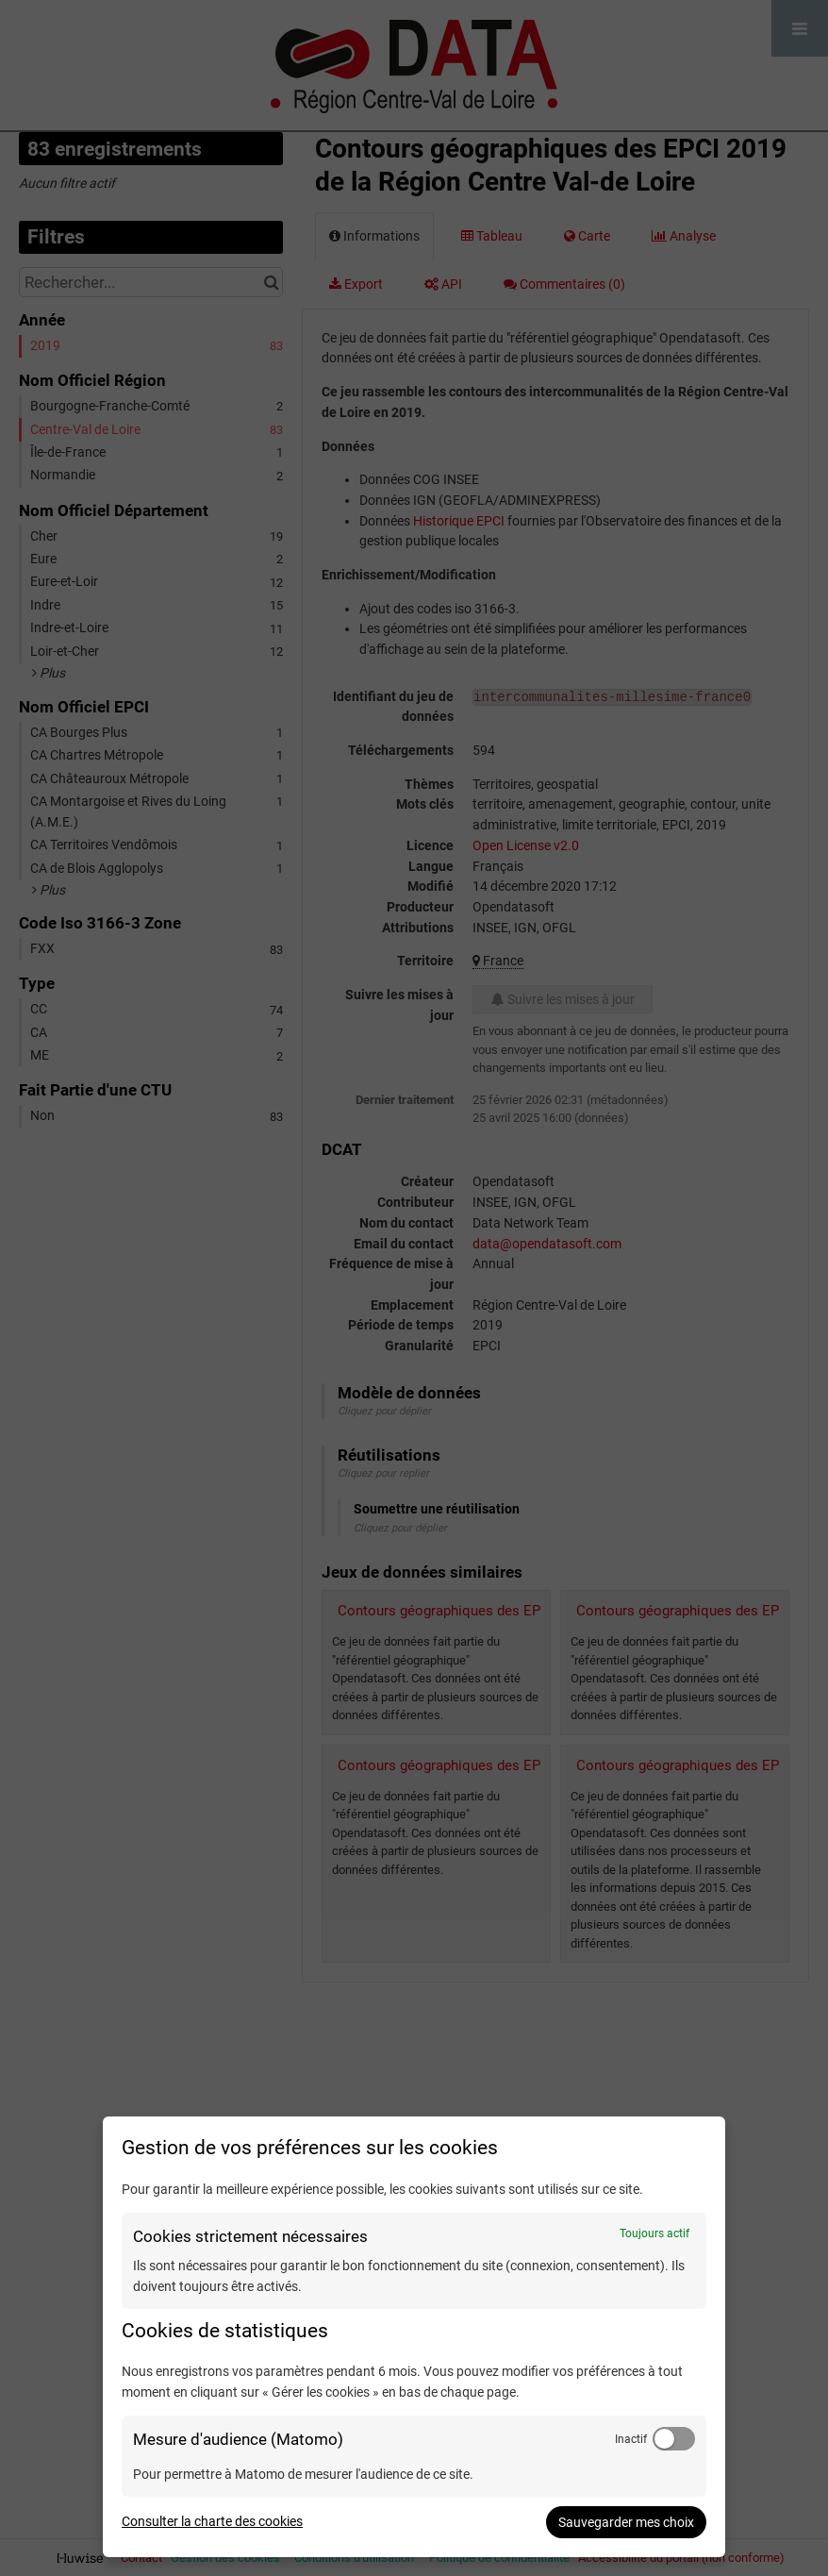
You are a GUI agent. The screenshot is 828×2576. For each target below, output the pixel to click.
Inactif (631, 2439)
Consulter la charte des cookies (212, 2521)
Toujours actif (654, 2233)
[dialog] (414, 2336)
